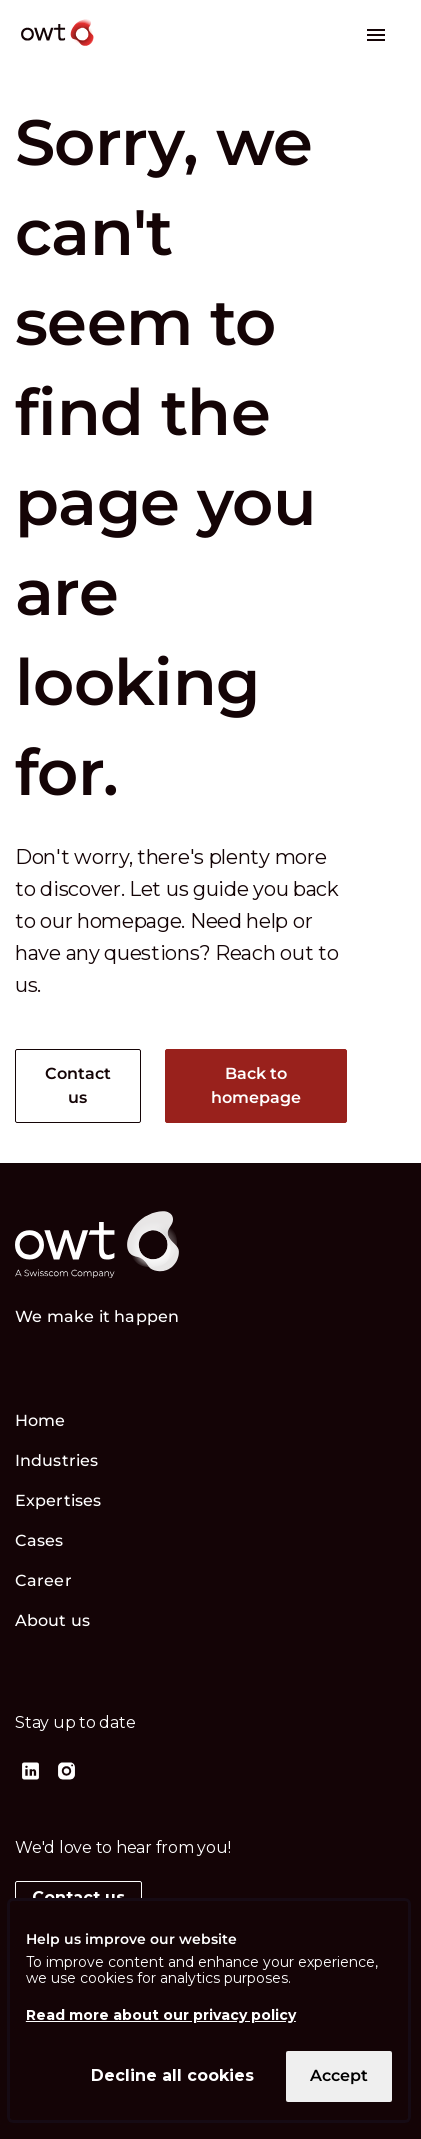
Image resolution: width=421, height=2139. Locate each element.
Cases (39, 1540)
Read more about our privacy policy (161, 2015)
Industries (56, 1460)
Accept (339, 2075)
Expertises (58, 1500)
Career (43, 1580)
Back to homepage (256, 1085)
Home (40, 1420)
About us (52, 1620)
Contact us (78, 1085)
